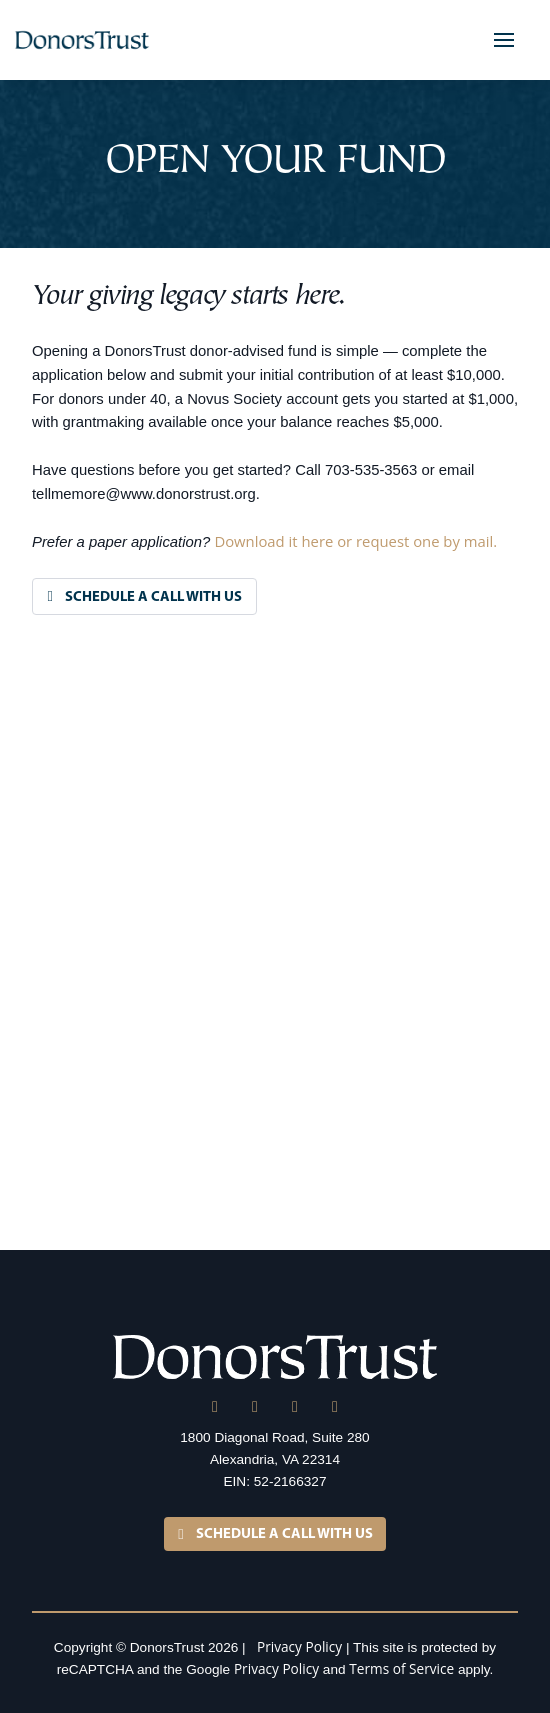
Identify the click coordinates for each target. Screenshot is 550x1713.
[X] (255, 1407)
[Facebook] (295, 1407)
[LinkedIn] (215, 1407)
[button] (504, 40)
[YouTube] (335, 1407)
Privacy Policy (299, 1646)
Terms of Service (401, 1668)
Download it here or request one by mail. (355, 541)
